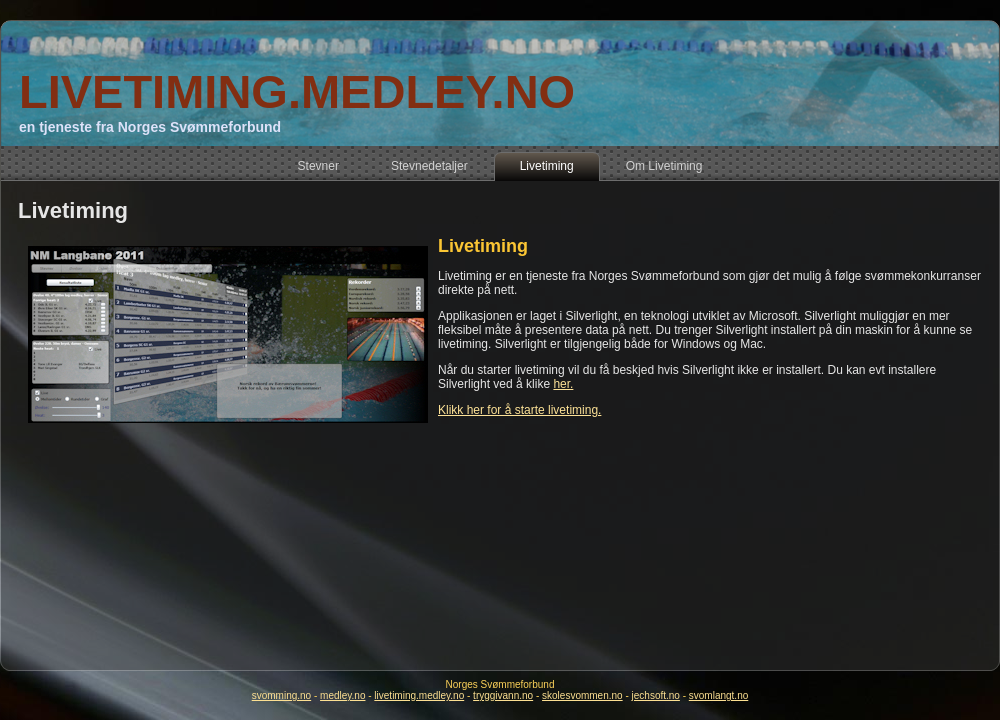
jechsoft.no (656, 695)
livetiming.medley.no (419, 695)
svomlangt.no (718, 695)
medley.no (342, 695)
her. (563, 384)
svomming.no (281, 695)
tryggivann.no (503, 695)
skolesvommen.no (582, 695)
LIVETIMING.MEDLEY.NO (297, 91)
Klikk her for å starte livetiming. (519, 410)
